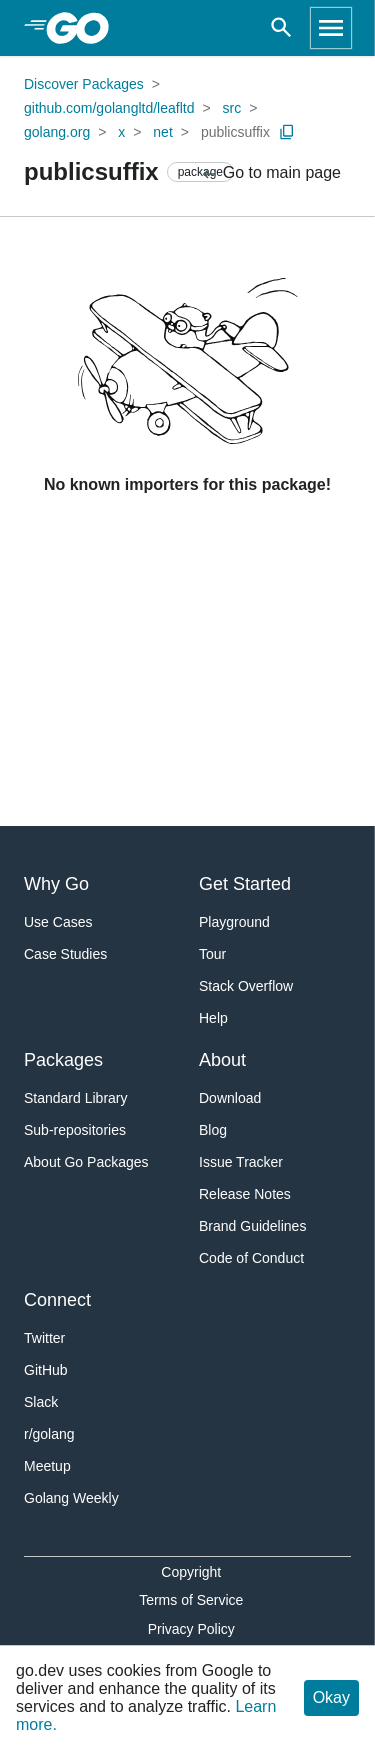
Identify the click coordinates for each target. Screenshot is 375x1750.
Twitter (44, 1338)
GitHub (46, 1370)
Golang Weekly (71, 1498)
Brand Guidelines (252, 1226)
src (232, 108)
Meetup (47, 1466)
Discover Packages (84, 84)
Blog (213, 1130)
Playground (234, 922)
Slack (41, 1402)
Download (230, 1098)
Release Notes (245, 1194)
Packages (63, 1060)
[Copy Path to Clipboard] (287, 132)
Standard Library (76, 1098)
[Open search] (281, 28)
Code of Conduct (251, 1258)
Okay (331, 1697)
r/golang (49, 1434)
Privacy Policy (191, 1629)
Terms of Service (191, 1600)
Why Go (56, 884)
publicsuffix (235, 132)
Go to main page (270, 173)
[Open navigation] (331, 28)
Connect (57, 1300)
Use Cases (58, 922)
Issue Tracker (241, 1162)
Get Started (245, 884)
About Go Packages (86, 1162)
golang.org (57, 132)
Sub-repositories (75, 1130)
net (162, 132)
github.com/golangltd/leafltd (109, 108)
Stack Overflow (246, 986)
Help (213, 1018)
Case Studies (65, 954)
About (222, 1060)
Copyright (191, 1572)
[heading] (84, 28)
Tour (212, 954)
